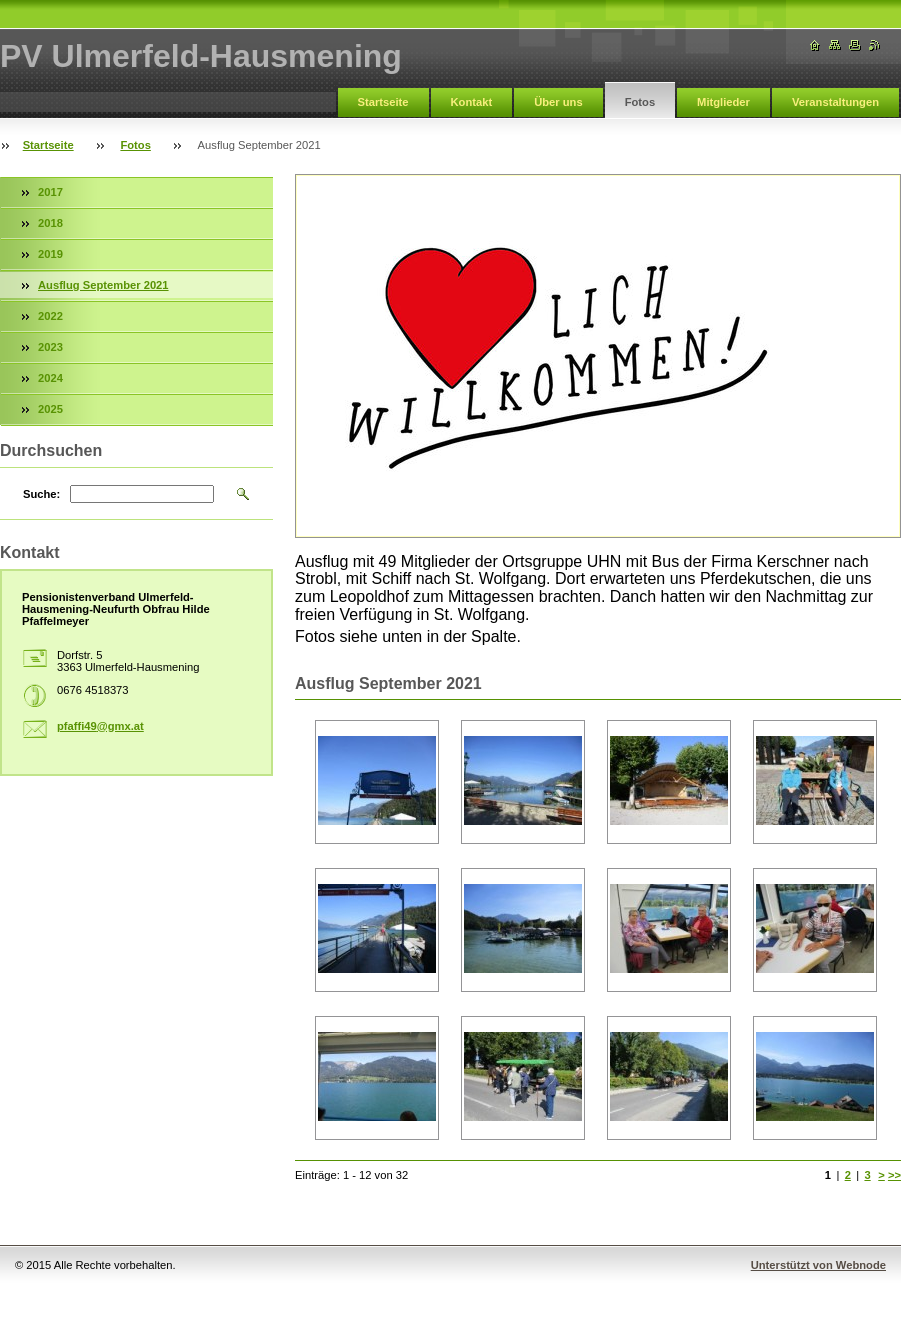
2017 (50, 192)
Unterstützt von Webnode (818, 1265)
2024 (50, 378)
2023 (50, 347)
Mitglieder (723, 102)
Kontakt (472, 102)
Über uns (558, 102)
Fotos (640, 102)
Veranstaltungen (835, 102)
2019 (50, 254)
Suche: (41, 494)
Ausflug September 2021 (103, 285)
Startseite (383, 102)
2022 (50, 316)
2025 (50, 409)
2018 (50, 223)
